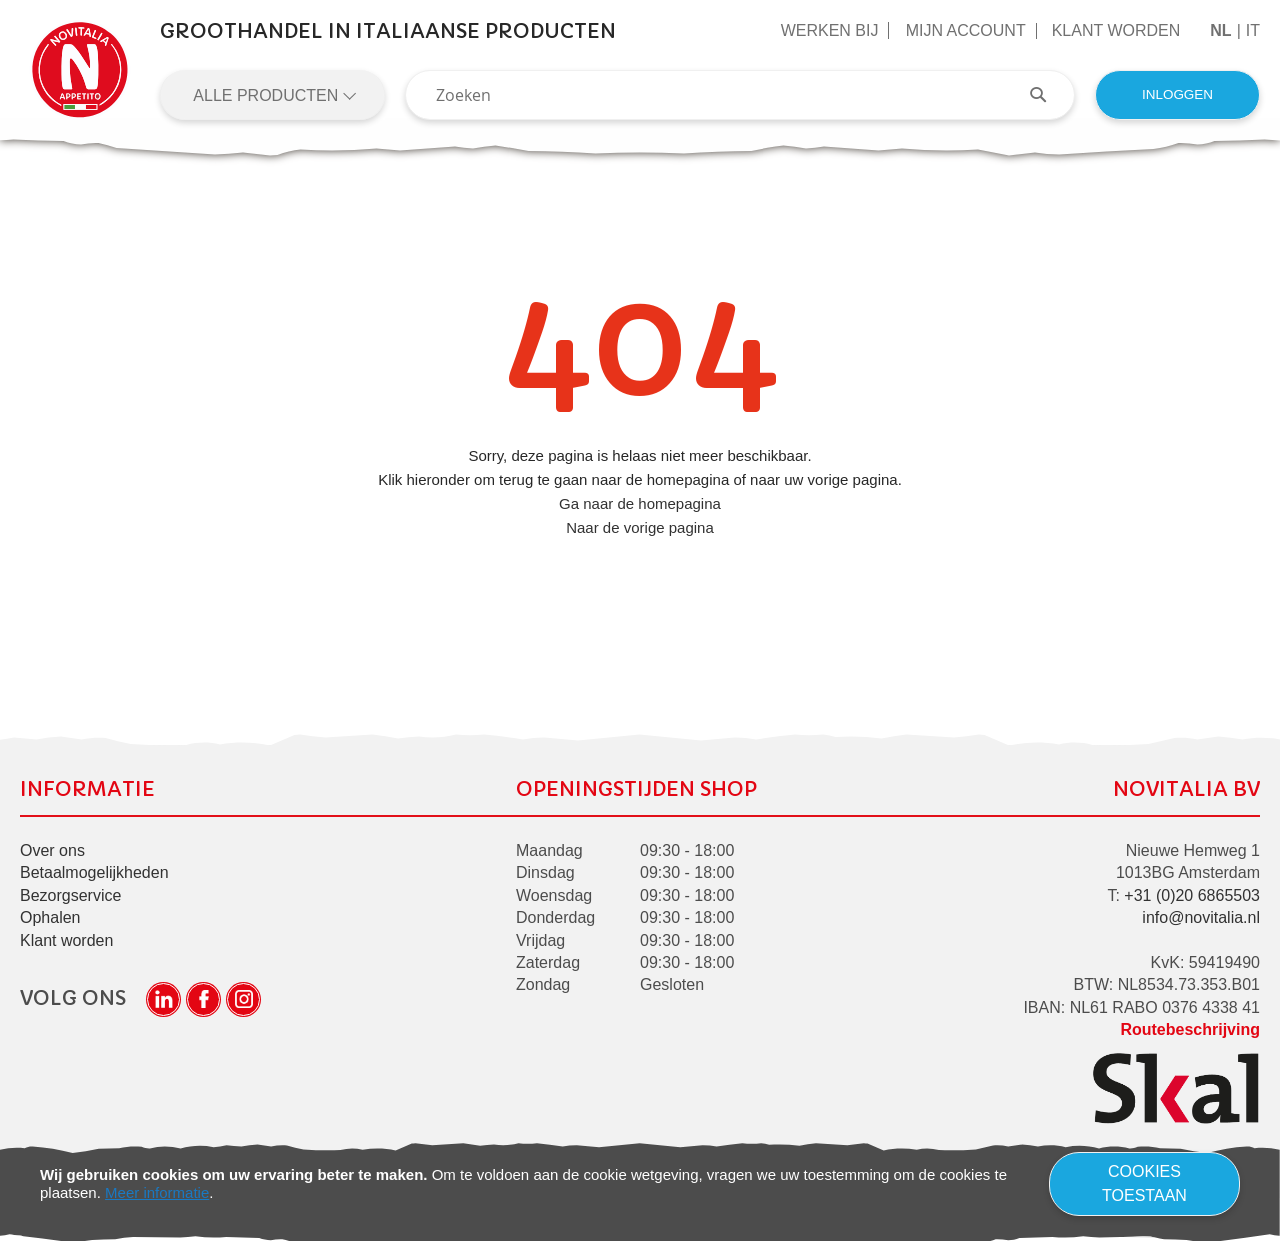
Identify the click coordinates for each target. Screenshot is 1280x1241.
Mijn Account (966, 30)
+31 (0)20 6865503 (1192, 895)
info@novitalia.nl (1201, 917)
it (1253, 30)
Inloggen (1177, 94)
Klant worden (1116, 30)
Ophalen (50, 917)
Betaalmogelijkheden (94, 873)
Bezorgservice (70, 895)
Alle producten (267, 95)
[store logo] (80, 70)
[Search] (1048, 95)
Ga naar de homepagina (640, 503)
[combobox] (740, 95)
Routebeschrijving (1190, 1029)
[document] (640, 1184)
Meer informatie (157, 1192)
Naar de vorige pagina (640, 527)
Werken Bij (830, 30)
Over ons (52, 850)
